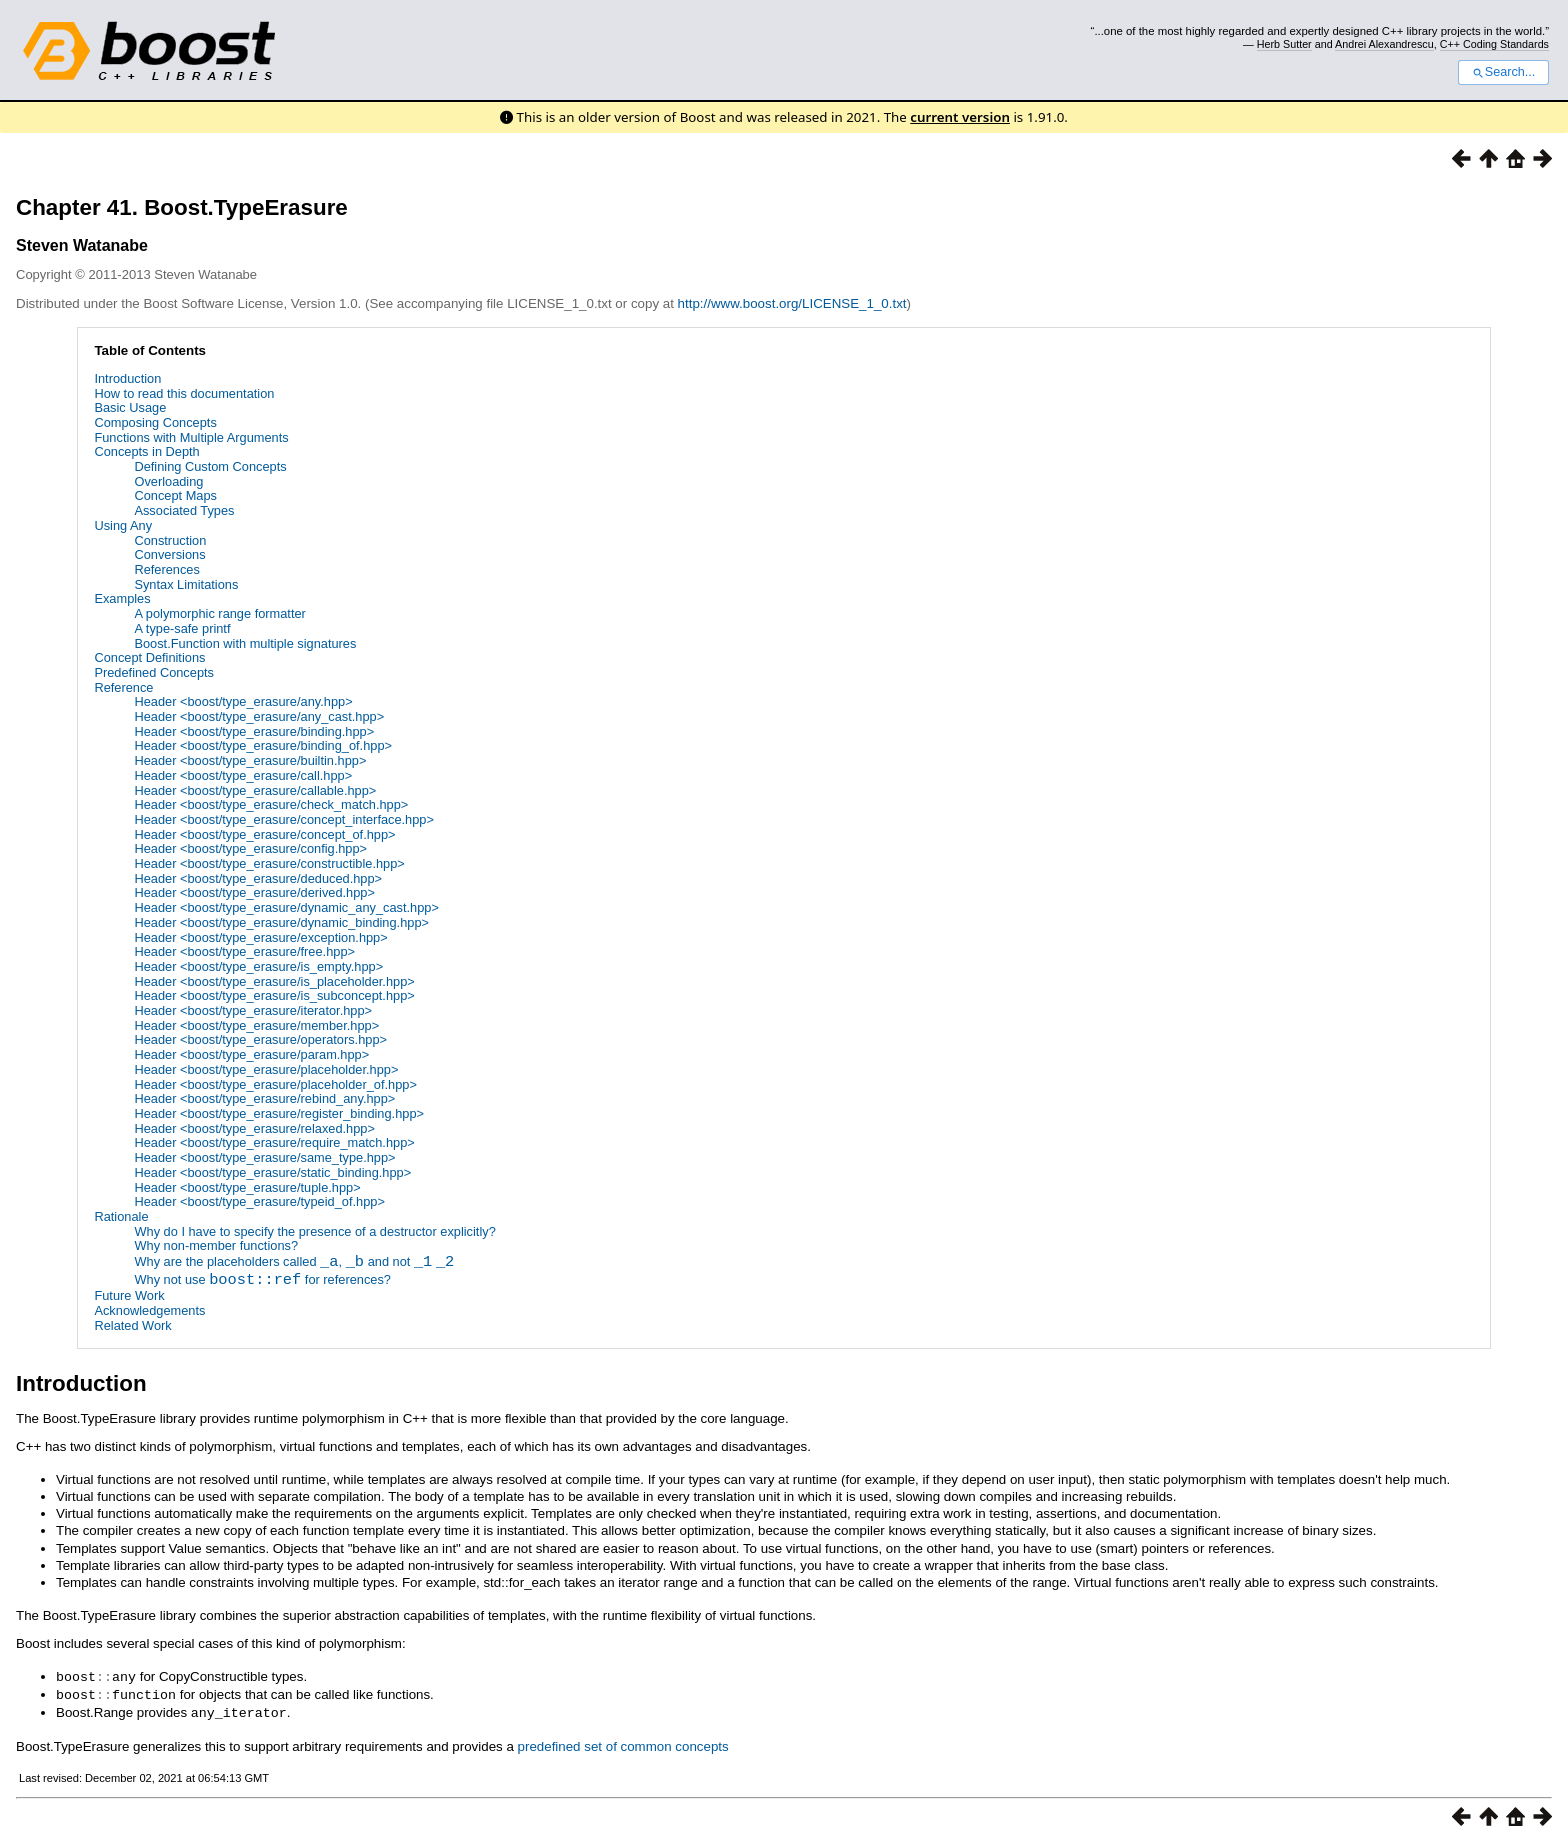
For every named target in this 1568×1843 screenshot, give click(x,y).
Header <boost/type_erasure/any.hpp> (243, 701)
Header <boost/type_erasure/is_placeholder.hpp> (274, 981)
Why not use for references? (262, 1281)
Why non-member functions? (216, 1245)
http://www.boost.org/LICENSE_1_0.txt (792, 303)
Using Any (123, 525)
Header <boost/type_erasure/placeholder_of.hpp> (275, 1084)
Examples (122, 598)
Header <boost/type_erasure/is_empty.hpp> (258, 966)
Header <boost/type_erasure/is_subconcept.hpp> (274, 995)
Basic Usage (130, 407)
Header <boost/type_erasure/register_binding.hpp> (279, 1113)
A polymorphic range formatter (219, 613)
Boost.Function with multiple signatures (245, 643)
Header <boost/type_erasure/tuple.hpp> (247, 1187)
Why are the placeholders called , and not (294, 1263)
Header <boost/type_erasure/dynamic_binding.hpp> (281, 922)
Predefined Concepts (154, 672)
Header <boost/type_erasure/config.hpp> (250, 848)
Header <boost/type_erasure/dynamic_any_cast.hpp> (286, 907)
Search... (1503, 72)
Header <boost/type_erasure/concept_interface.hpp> (284, 819)
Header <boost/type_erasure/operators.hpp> (260, 1039)
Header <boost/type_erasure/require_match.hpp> (274, 1142)
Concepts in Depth (146, 451)
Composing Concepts (155, 422)
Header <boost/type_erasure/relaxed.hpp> (254, 1128)
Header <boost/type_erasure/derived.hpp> (254, 892)
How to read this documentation (184, 393)
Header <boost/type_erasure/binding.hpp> (254, 731)
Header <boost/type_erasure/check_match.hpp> (271, 804)
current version (960, 117)
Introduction (127, 378)
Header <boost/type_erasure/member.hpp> (256, 1025)
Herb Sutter (1284, 44)
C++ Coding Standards (1494, 44)
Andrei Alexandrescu (1384, 44)
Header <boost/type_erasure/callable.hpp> (255, 790)
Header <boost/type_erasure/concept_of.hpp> (264, 834)
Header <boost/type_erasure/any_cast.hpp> (259, 716)
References (166, 569)
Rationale (121, 1216)
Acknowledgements (149, 1310)
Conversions (169, 554)
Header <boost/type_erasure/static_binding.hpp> (272, 1172)
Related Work (132, 1325)
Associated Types (184, 510)
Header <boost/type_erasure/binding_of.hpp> (263, 745)
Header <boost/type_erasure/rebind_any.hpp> (264, 1098)
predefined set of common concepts (623, 1743)
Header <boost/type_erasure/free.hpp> (244, 951)
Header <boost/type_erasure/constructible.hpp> (269, 863)
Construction (170, 540)
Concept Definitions (149, 657)
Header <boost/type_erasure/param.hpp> (251, 1054)
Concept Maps (175, 495)
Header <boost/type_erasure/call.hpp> (243, 775)
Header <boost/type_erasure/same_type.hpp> (264, 1157)
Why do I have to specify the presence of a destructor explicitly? (314, 1231)
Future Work (129, 1295)
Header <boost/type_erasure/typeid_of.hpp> (259, 1201)
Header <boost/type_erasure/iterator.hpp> (253, 1010)
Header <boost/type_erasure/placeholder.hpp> (266, 1069)
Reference (123, 687)
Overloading (168, 481)
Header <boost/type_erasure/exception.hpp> (260, 937)
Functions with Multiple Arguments (191, 437)
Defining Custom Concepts (210, 466)
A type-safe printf (182, 628)
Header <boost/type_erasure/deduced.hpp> (258, 878)
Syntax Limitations (186, 584)
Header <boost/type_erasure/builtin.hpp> (250, 760)
